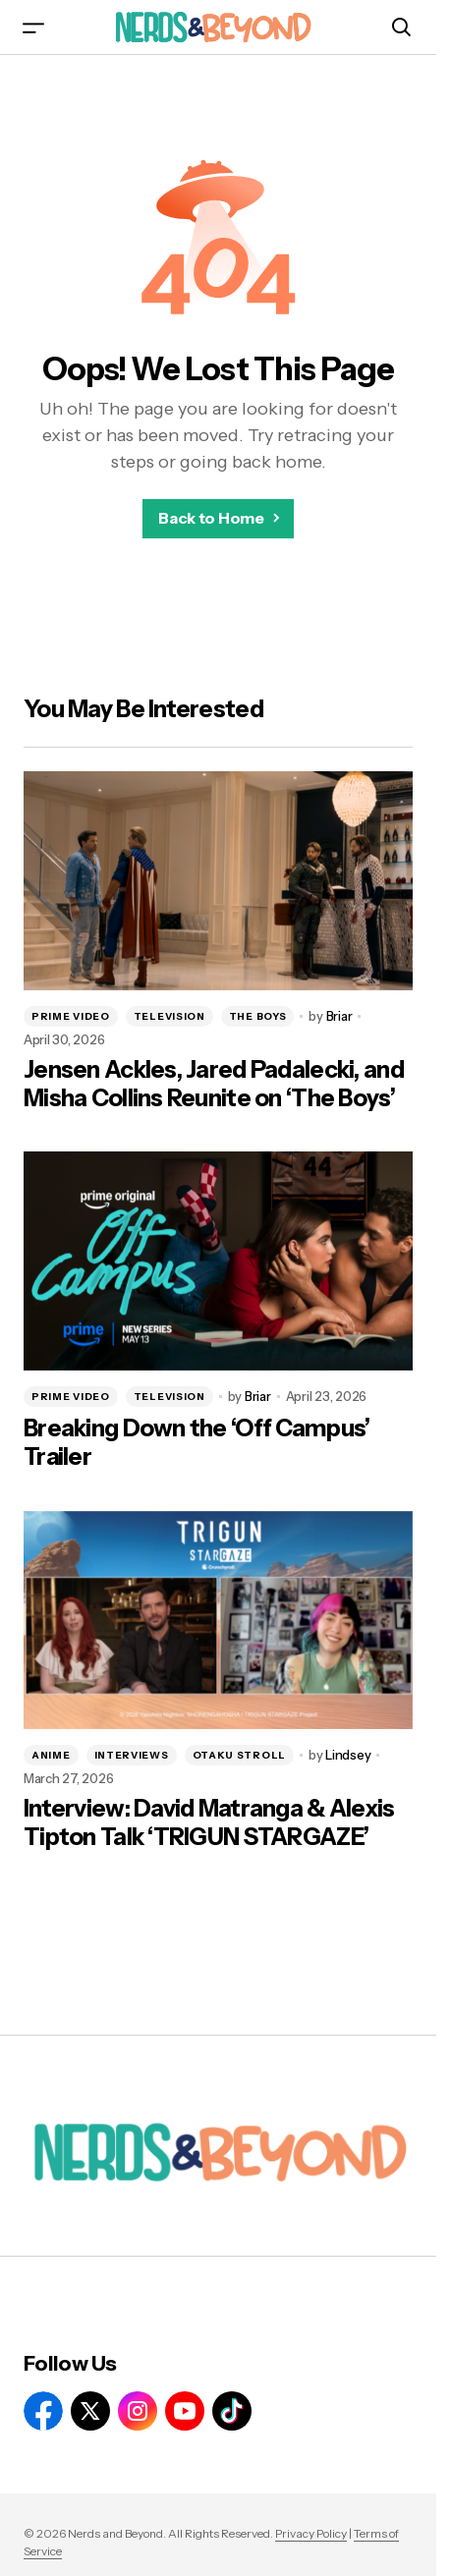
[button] (33, 27)
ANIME (51, 1755)
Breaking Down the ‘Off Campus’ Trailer (196, 1443)
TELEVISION (169, 1016)
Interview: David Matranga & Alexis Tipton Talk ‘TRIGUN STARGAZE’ (209, 1823)
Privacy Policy (311, 2533)
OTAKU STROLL (239, 1755)
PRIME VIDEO (70, 1016)
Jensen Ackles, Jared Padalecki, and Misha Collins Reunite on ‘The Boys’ (214, 1084)
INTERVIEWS (131, 1755)
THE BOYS (258, 1016)
